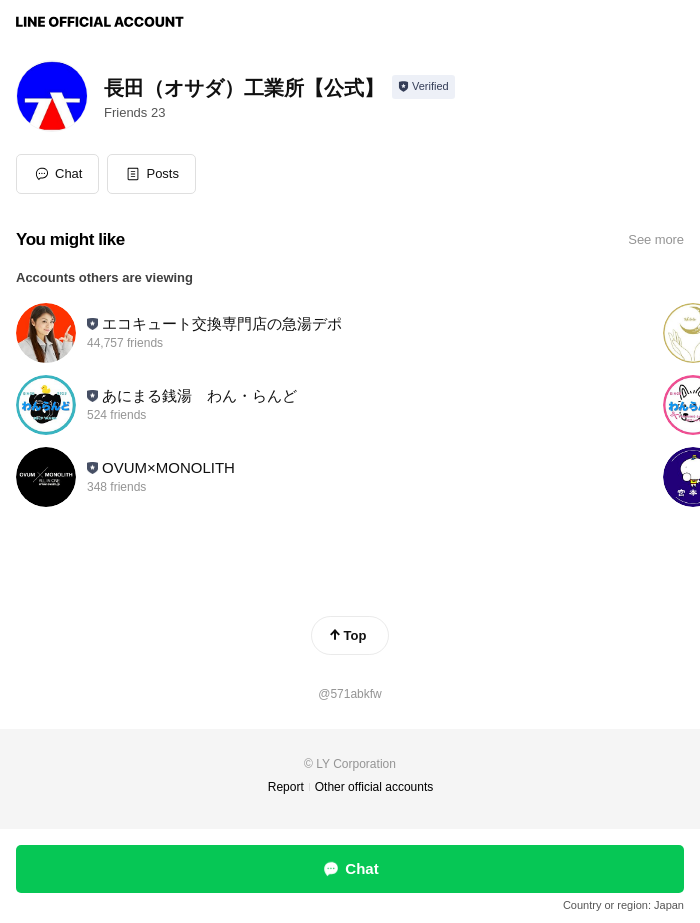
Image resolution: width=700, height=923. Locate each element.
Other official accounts (374, 787)
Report (286, 787)
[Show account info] (423, 87)
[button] (151, 174)
